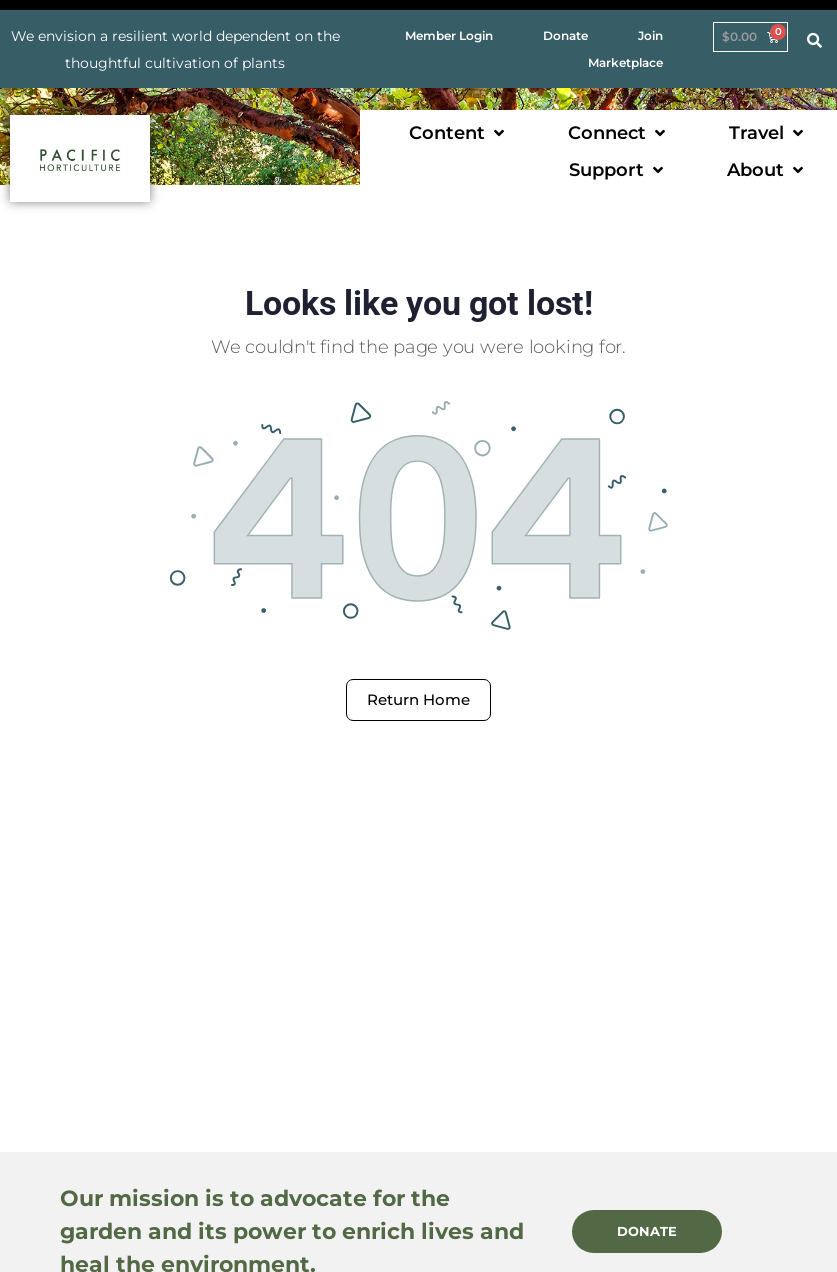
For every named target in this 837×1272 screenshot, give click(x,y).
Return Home (418, 699)
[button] (458, 133)
